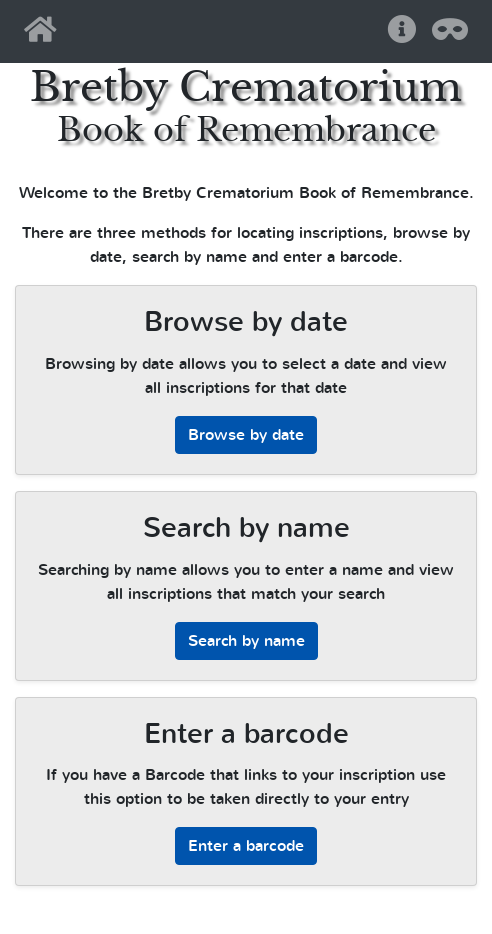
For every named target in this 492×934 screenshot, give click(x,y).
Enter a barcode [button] (246, 846)
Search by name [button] (246, 641)
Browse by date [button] (246, 435)
